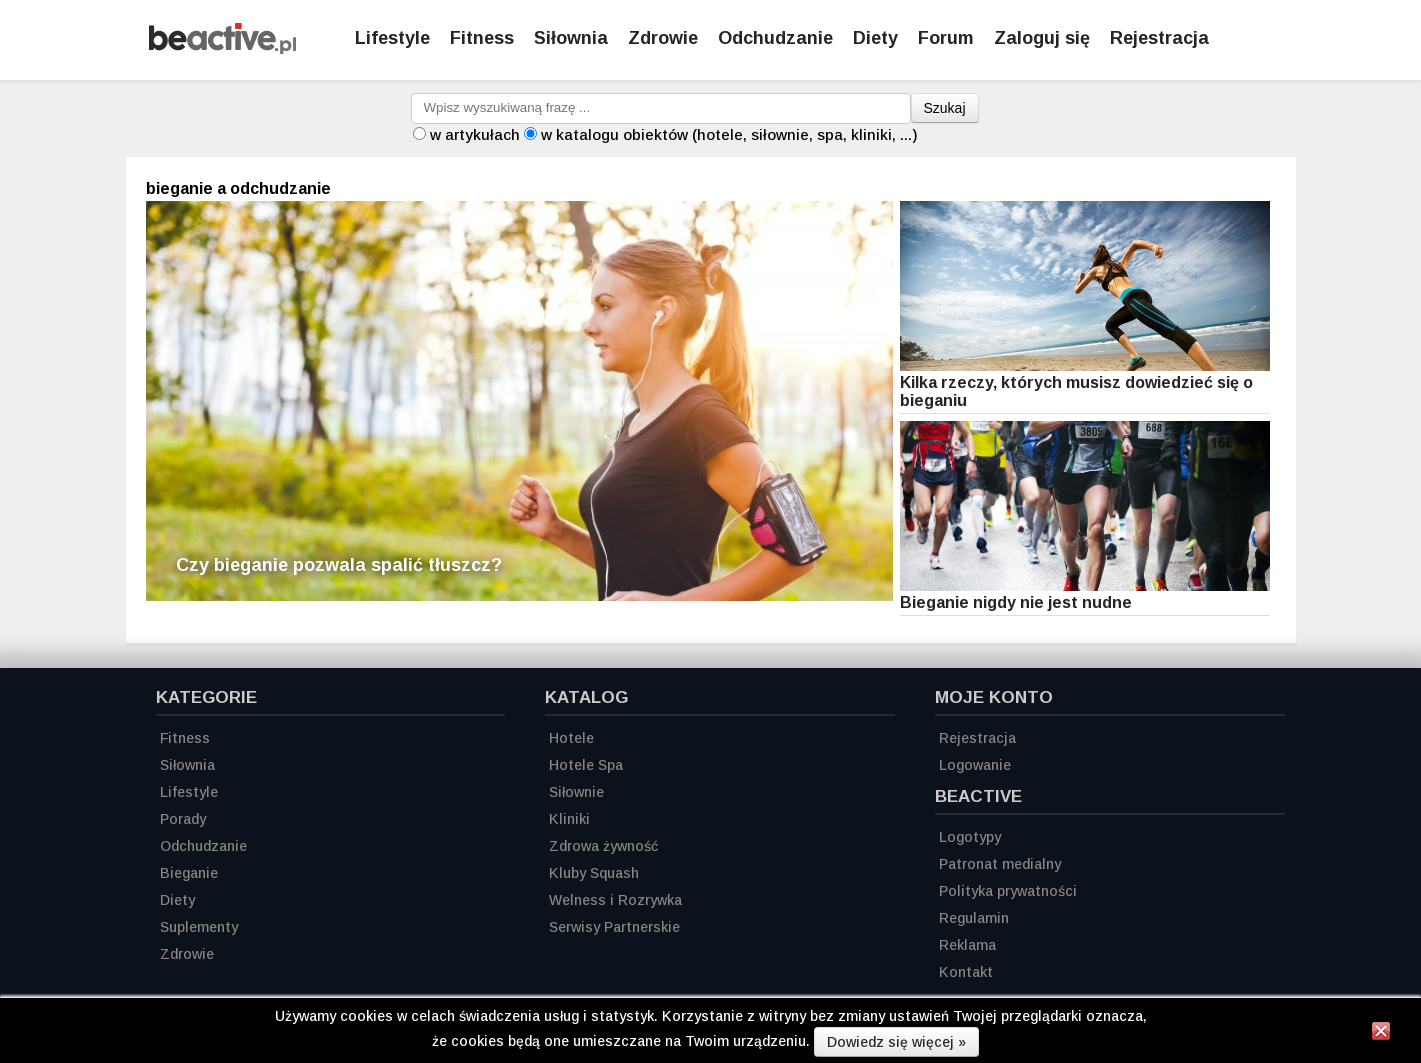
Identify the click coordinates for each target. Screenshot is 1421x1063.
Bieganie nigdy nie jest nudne (1016, 602)
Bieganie (189, 873)
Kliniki (569, 819)
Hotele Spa (586, 765)
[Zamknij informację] (1381, 1034)
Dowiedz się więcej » (896, 1042)
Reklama (967, 945)
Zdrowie (663, 38)
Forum (946, 38)
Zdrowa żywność (603, 846)
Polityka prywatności (1008, 891)
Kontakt (966, 972)
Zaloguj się (1042, 38)
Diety (875, 38)
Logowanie (975, 765)
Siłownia (571, 38)
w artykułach (475, 134)
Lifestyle (392, 38)
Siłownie (576, 792)
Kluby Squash (594, 873)
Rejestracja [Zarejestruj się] (1159, 38)
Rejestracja (977, 738)
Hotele (571, 738)
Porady (183, 819)
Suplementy (199, 927)
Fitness (482, 38)
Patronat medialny (1000, 864)
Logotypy (970, 837)
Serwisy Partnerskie (614, 927)
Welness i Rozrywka (615, 900)
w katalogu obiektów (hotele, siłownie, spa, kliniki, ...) (729, 134)
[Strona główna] (222, 48)
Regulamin (974, 918)
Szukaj (945, 108)
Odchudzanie (775, 38)
